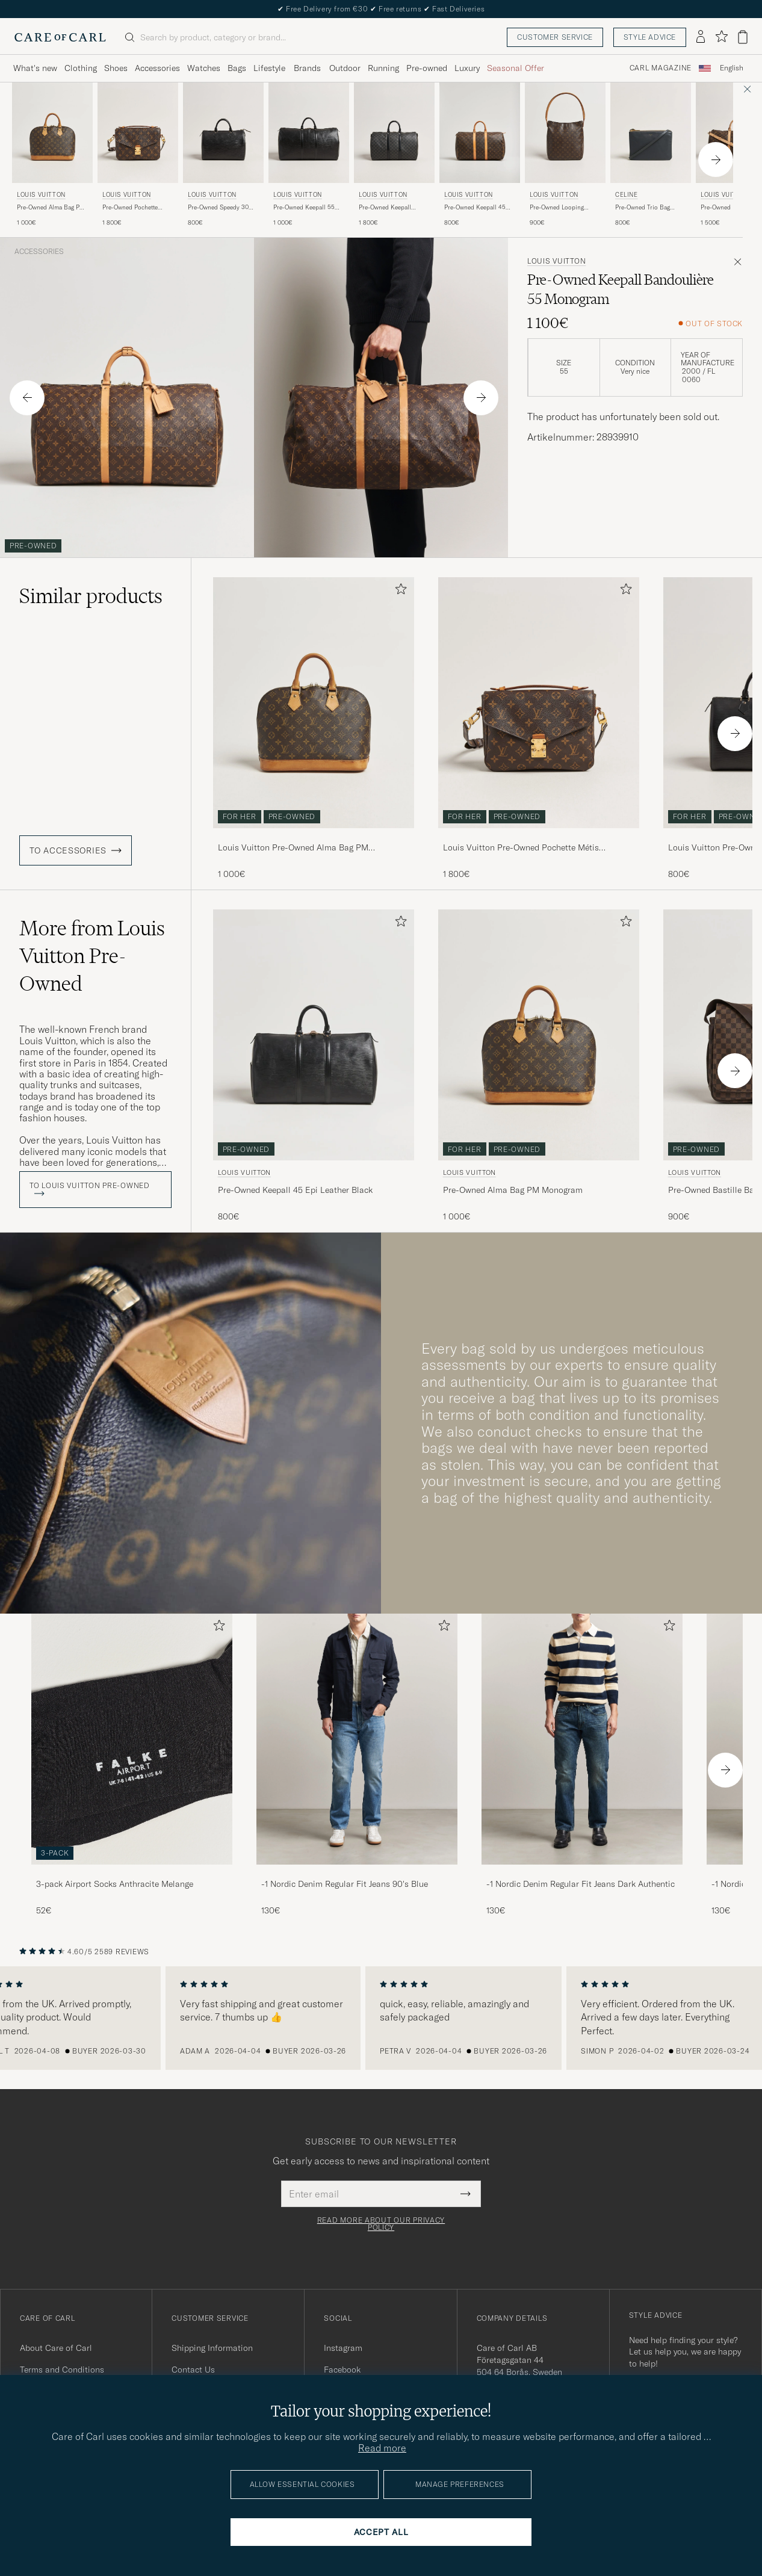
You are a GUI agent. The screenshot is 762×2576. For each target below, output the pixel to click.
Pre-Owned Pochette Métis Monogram (130, 207)
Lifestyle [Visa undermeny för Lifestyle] (269, 68)
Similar (91, 595)
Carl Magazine (661, 68)
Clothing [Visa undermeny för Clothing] (80, 68)
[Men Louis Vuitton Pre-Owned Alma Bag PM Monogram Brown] (52, 132)
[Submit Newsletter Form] (465, 2193)
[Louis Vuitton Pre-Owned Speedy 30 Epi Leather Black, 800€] (223, 155)
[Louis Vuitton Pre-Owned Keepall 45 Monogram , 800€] (479, 155)
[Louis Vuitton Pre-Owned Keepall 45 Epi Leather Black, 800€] (313, 1065)
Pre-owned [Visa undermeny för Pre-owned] (426, 68)
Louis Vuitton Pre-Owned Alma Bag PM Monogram (293, 848)
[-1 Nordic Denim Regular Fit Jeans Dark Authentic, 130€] (582, 1765)
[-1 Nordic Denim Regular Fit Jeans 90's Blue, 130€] (356, 1765)
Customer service (555, 37)
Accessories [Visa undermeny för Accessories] (157, 68)
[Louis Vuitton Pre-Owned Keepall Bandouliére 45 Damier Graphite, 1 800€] (394, 155)
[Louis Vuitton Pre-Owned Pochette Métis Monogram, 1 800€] (138, 155)
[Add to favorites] (398, 591)
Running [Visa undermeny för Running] (383, 68)
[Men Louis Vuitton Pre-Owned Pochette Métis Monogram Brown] (138, 132)
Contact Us (193, 2369)
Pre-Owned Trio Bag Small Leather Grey (642, 207)
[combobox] (731, 68)
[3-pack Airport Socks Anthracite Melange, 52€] (131, 1765)
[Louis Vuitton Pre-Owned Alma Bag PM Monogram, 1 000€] (52, 155)
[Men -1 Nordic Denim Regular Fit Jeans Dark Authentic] (582, 1739)
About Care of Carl (56, 2347)
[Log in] (700, 37)
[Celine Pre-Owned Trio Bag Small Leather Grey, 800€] (650, 155)
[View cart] (742, 37)
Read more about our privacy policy (381, 2224)
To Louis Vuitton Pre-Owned (89, 1189)
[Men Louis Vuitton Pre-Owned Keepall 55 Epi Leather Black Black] (308, 132)
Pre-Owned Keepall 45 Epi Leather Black (295, 1189)
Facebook (342, 2369)
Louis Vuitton (41, 195)
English (731, 68)
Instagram (343, 2347)
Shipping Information (212, 2347)
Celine (626, 195)
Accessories (39, 251)
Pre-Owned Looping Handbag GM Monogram (563, 207)
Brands (307, 68)
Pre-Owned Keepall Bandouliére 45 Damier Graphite (391, 207)
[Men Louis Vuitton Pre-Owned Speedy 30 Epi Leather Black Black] (223, 132)
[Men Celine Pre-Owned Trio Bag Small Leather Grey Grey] (650, 132)
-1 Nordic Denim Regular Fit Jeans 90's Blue (344, 1883)
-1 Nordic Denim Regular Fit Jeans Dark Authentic (580, 1883)
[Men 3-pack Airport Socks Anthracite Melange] (131, 1739)
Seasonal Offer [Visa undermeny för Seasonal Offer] (515, 68)
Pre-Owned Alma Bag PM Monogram (51, 207)
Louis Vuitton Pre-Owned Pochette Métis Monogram (521, 848)
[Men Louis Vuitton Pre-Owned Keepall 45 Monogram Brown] (479, 132)
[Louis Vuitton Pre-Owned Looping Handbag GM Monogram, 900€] (565, 155)
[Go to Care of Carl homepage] (60, 37)
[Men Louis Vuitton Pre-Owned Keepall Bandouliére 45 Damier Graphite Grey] (394, 132)
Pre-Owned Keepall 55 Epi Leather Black (304, 207)
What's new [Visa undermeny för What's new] (35, 68)
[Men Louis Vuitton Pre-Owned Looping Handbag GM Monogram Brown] (565, 132)
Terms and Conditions (62, 2369)
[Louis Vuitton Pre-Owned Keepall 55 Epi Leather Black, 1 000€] (309, 155)
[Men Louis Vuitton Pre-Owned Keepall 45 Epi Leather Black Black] (313, 1034)
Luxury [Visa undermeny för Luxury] (467, 68)
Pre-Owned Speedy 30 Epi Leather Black (218, 207)
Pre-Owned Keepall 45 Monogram (475, 207)
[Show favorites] (721, 37)
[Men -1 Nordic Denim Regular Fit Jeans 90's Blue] (356, 1739)
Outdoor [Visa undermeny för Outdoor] (345, 68)
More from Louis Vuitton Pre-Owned (92, 955)
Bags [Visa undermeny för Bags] (237, 68)
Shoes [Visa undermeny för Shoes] (116, 68)
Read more (382, 2447)
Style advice (650, 37)
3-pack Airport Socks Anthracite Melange (114, 1883)
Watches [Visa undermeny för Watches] (203, 68)
